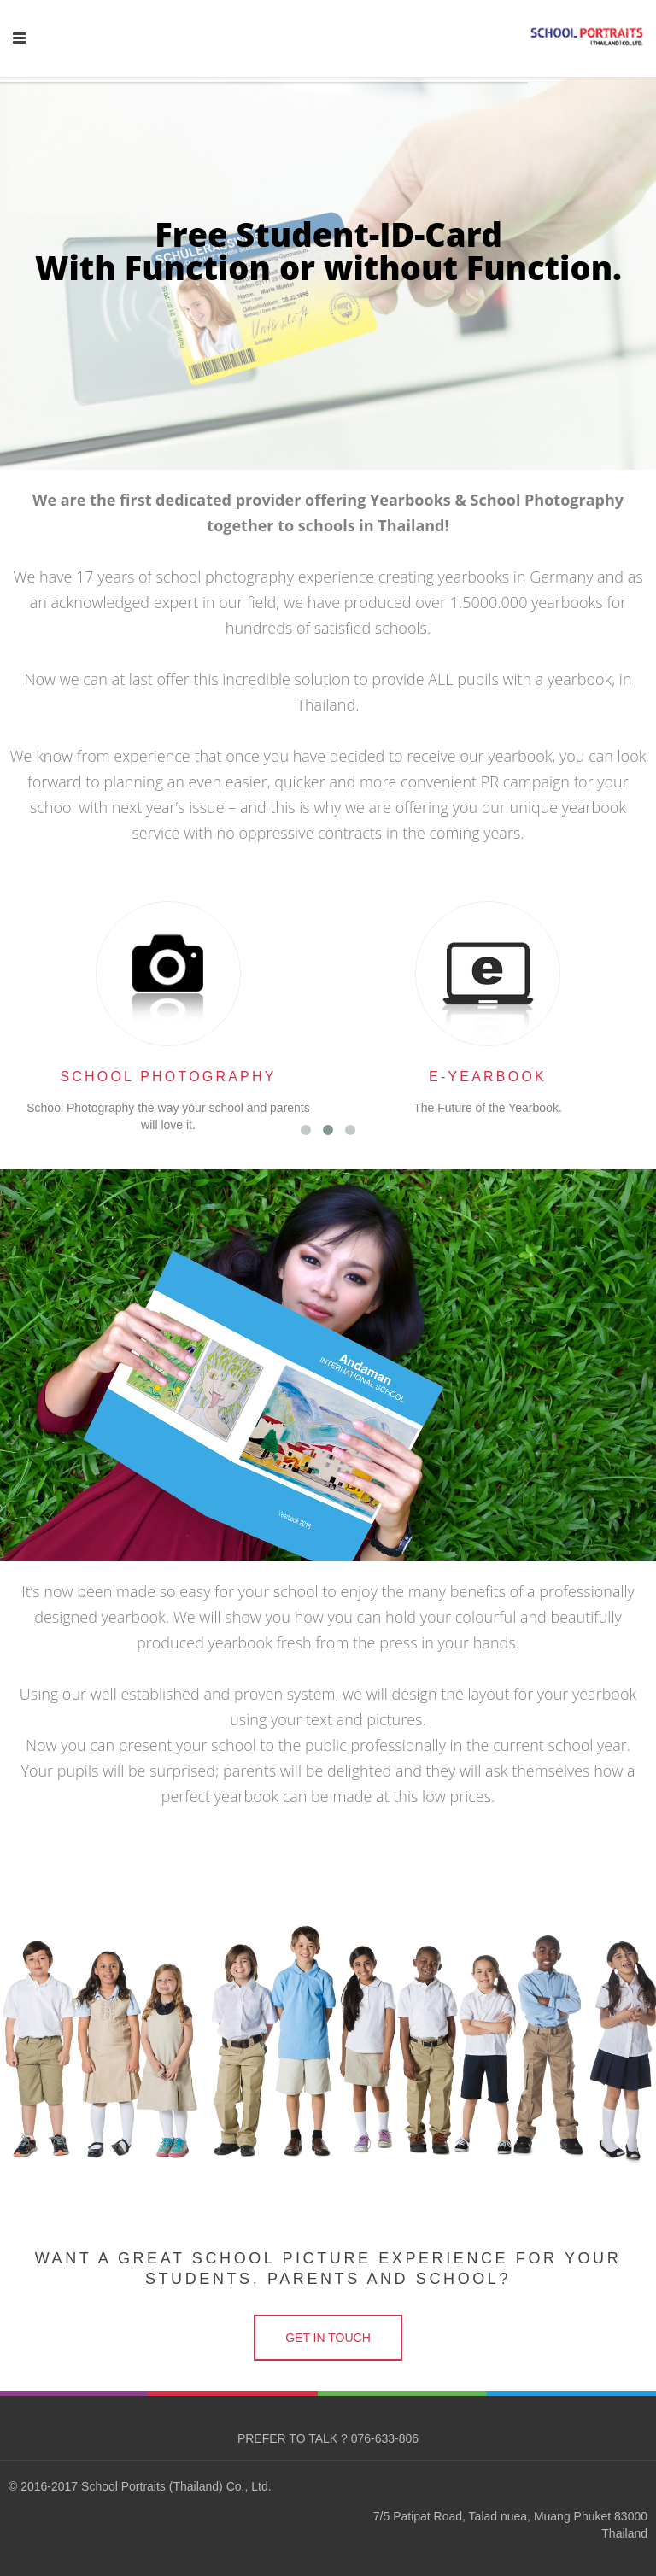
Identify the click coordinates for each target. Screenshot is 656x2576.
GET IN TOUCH (328, 2338)
